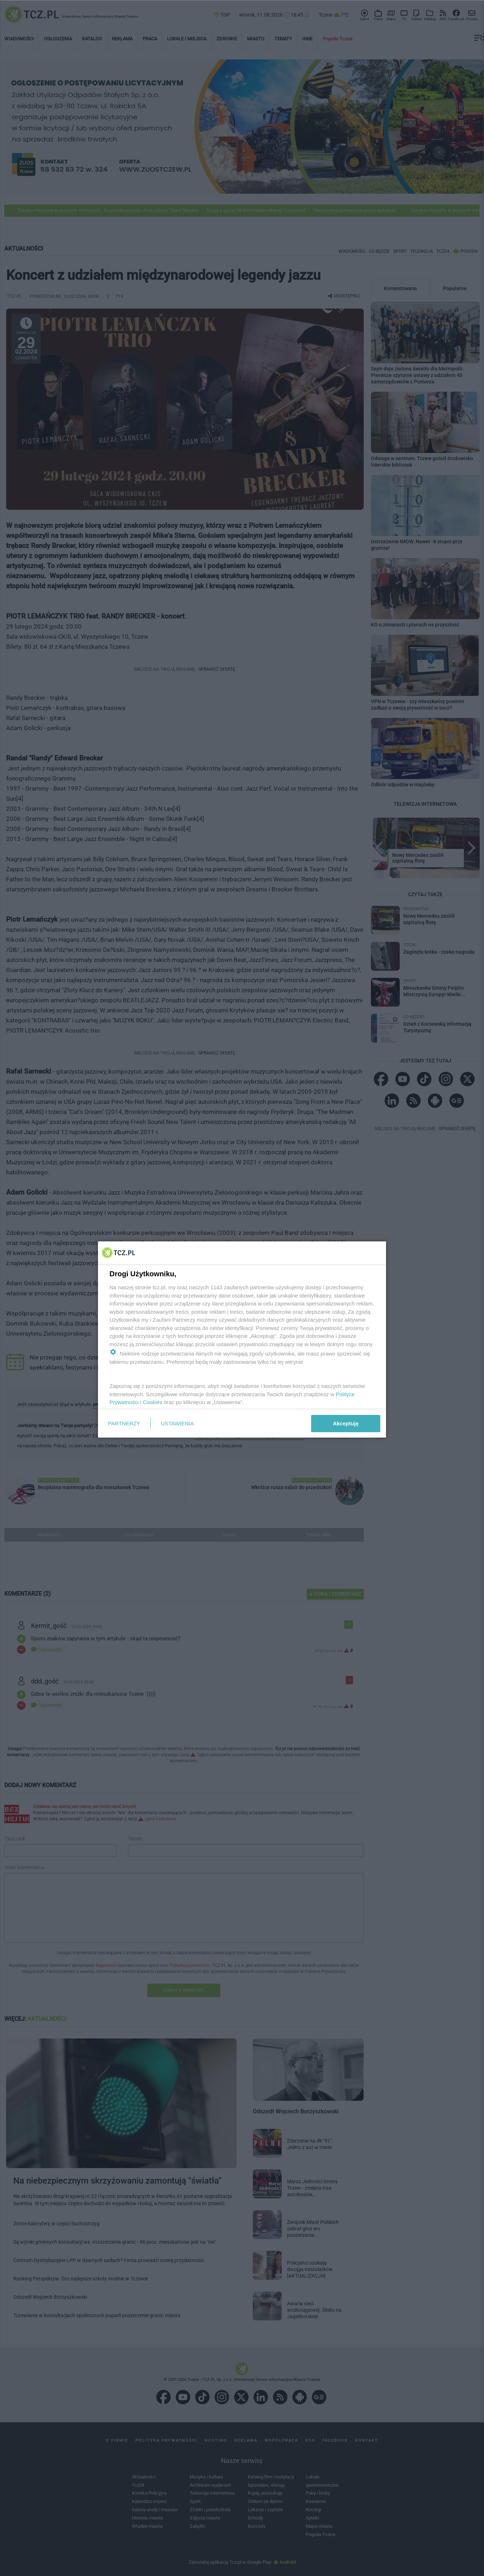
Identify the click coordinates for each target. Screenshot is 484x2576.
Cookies (152, 1402)
